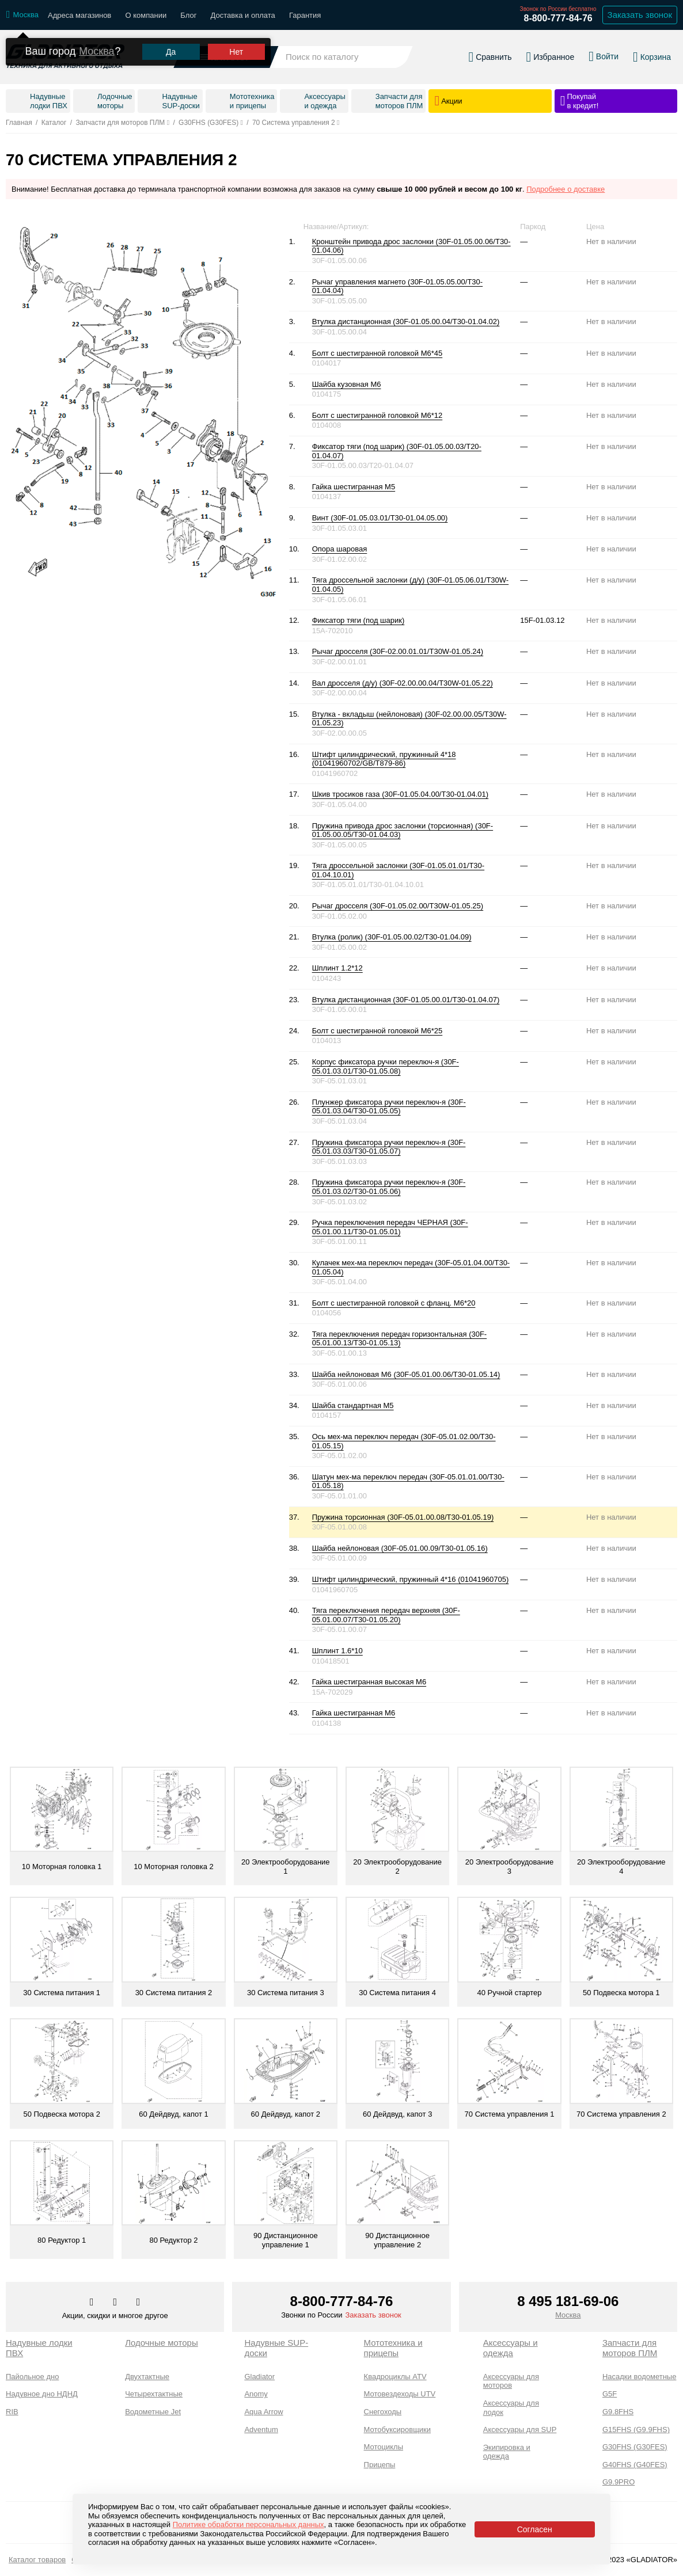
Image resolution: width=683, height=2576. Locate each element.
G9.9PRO (618, 2482)
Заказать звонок (373, 2315)
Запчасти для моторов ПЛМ (629, 2348)
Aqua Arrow (263, 2411)
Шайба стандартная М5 (353, 1405)
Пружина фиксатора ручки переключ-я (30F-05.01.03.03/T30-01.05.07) (389, 1147)
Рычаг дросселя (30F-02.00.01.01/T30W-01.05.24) (398, 651)
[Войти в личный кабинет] (603, 51)
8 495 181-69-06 (568, 2301)
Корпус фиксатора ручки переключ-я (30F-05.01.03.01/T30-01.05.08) (385, 1066)
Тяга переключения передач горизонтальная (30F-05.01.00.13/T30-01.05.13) (399, 1339)
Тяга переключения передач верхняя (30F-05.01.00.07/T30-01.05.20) (386, 1615)
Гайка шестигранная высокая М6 (369, 1681)
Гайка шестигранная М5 (354, 486)
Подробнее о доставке (565, 189)
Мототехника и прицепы (393, 2348)
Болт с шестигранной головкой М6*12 (377, 415)
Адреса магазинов (79, 15)
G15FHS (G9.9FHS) (636, 2429)
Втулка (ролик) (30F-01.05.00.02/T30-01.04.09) (392, 937)
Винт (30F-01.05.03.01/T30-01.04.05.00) (380, 517)
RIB (12, 2411)
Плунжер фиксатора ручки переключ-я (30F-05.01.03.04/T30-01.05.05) (389, 1107)
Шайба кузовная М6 (346, 384)
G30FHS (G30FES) (634, 2446)
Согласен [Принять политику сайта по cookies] (534, 2529)
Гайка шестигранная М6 (354, 1713)
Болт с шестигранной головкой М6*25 (377, 1030)
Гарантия (305, 15)
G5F (609, 2393)
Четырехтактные (154, 2393)
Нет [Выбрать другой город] (236, 40)
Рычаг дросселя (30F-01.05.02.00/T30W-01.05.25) (398, 905)
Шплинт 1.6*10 (337, 1650)
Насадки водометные (639, 2376)
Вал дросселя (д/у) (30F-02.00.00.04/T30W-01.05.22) (402, 683)
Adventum (261, 2429)
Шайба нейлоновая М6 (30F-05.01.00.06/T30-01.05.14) (406, 1374)
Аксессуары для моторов (511, 2381)
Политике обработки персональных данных (248, 2524)
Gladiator (259, 2376)
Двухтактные (147, 2376)
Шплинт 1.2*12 (337, 968)
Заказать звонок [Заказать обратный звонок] (640, 15)
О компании (145, 15)
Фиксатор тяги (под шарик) (358, 620)
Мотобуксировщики (397, 2429)
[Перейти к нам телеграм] (116, 2302)
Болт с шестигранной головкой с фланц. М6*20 (394, 1303)
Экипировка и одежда (506, 2452)
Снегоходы (383, 2411)
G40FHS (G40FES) (634, 2464)
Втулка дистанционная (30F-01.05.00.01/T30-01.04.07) (406, 999)
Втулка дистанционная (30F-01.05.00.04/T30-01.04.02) (406, 321)
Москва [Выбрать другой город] (96, 39)
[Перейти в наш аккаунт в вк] (93, 2302)
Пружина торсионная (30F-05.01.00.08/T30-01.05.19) (403, 1517)
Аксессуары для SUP (520, 2429)
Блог (188, 15)
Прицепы (380, 2464)
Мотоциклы (383, 2446)
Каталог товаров (37, 2559)
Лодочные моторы (161, 2342)
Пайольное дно (32, 2376)
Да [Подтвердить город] (171, 40)
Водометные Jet (153, 2411)
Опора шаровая (339, 549)
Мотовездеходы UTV (400, 2393)
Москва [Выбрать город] (567, 2315)
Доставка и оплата (243, 15)
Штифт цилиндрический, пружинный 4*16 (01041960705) (410, 1579)
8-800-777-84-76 (557, 18)
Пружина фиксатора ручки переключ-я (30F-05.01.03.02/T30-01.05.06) (389, 1187)
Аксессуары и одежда (510, 2348)
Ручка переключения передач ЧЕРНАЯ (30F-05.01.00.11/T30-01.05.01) (390, 1227)
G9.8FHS (617, 2411)
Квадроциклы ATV (395, 2376)
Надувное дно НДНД (42, 2393)
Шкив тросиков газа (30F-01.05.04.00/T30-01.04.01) (400, 794)
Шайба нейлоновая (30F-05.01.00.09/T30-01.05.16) (400, 1548)
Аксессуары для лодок (511, 2408)
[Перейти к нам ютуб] (138, 2302)
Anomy (255, 2393)
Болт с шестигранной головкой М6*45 (377, 353)
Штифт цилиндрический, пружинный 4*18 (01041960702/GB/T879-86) (384, 759)
